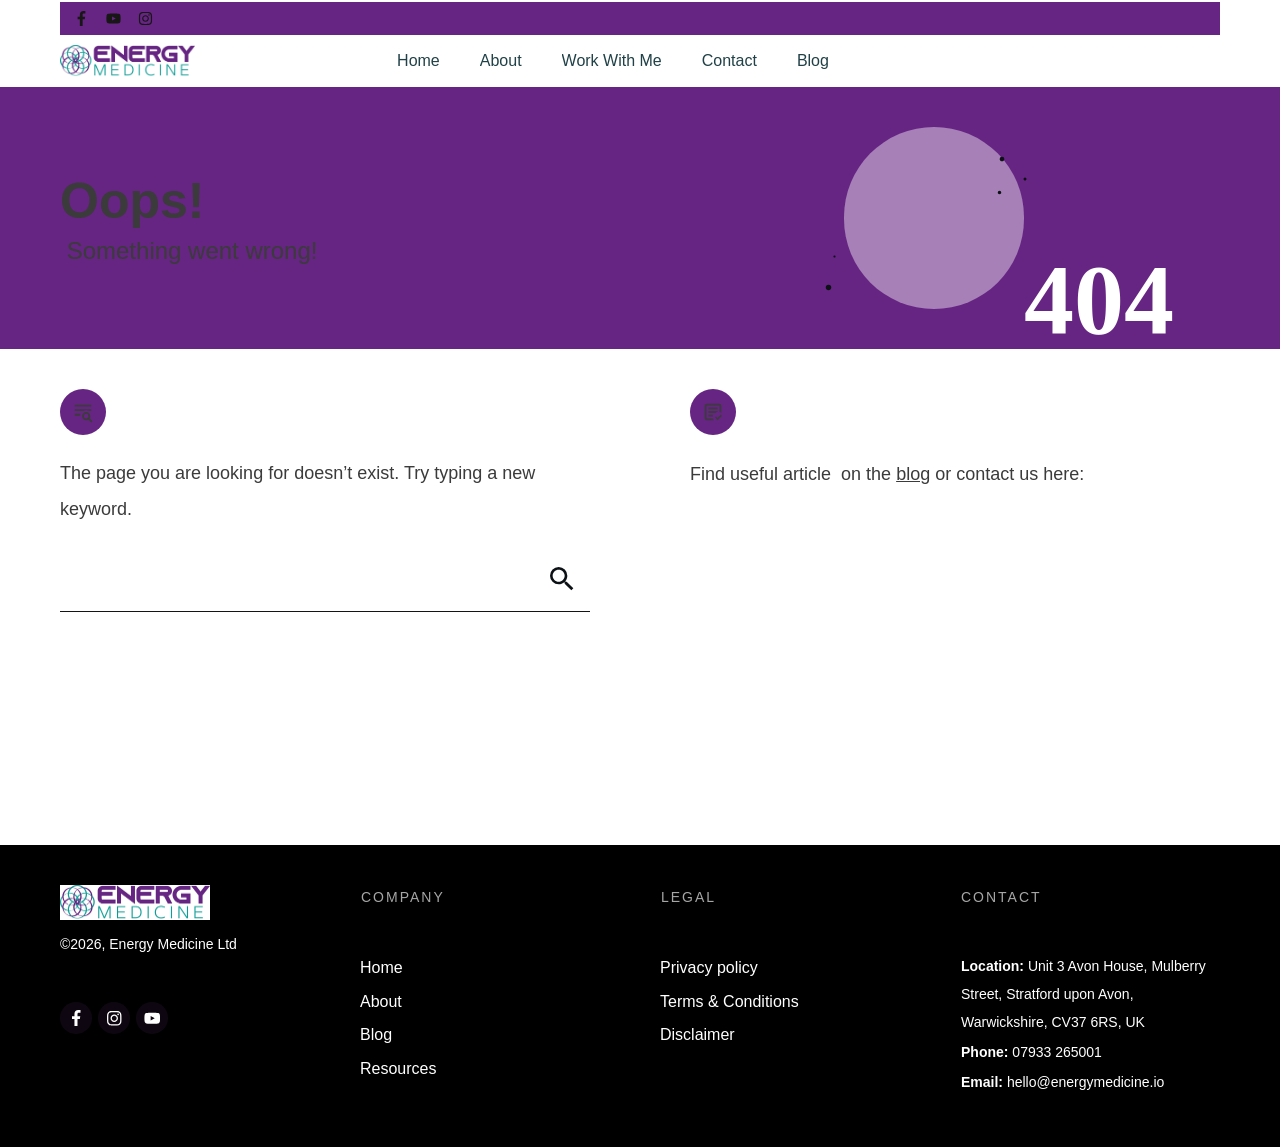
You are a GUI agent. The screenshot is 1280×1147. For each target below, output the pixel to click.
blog (913, 474)
